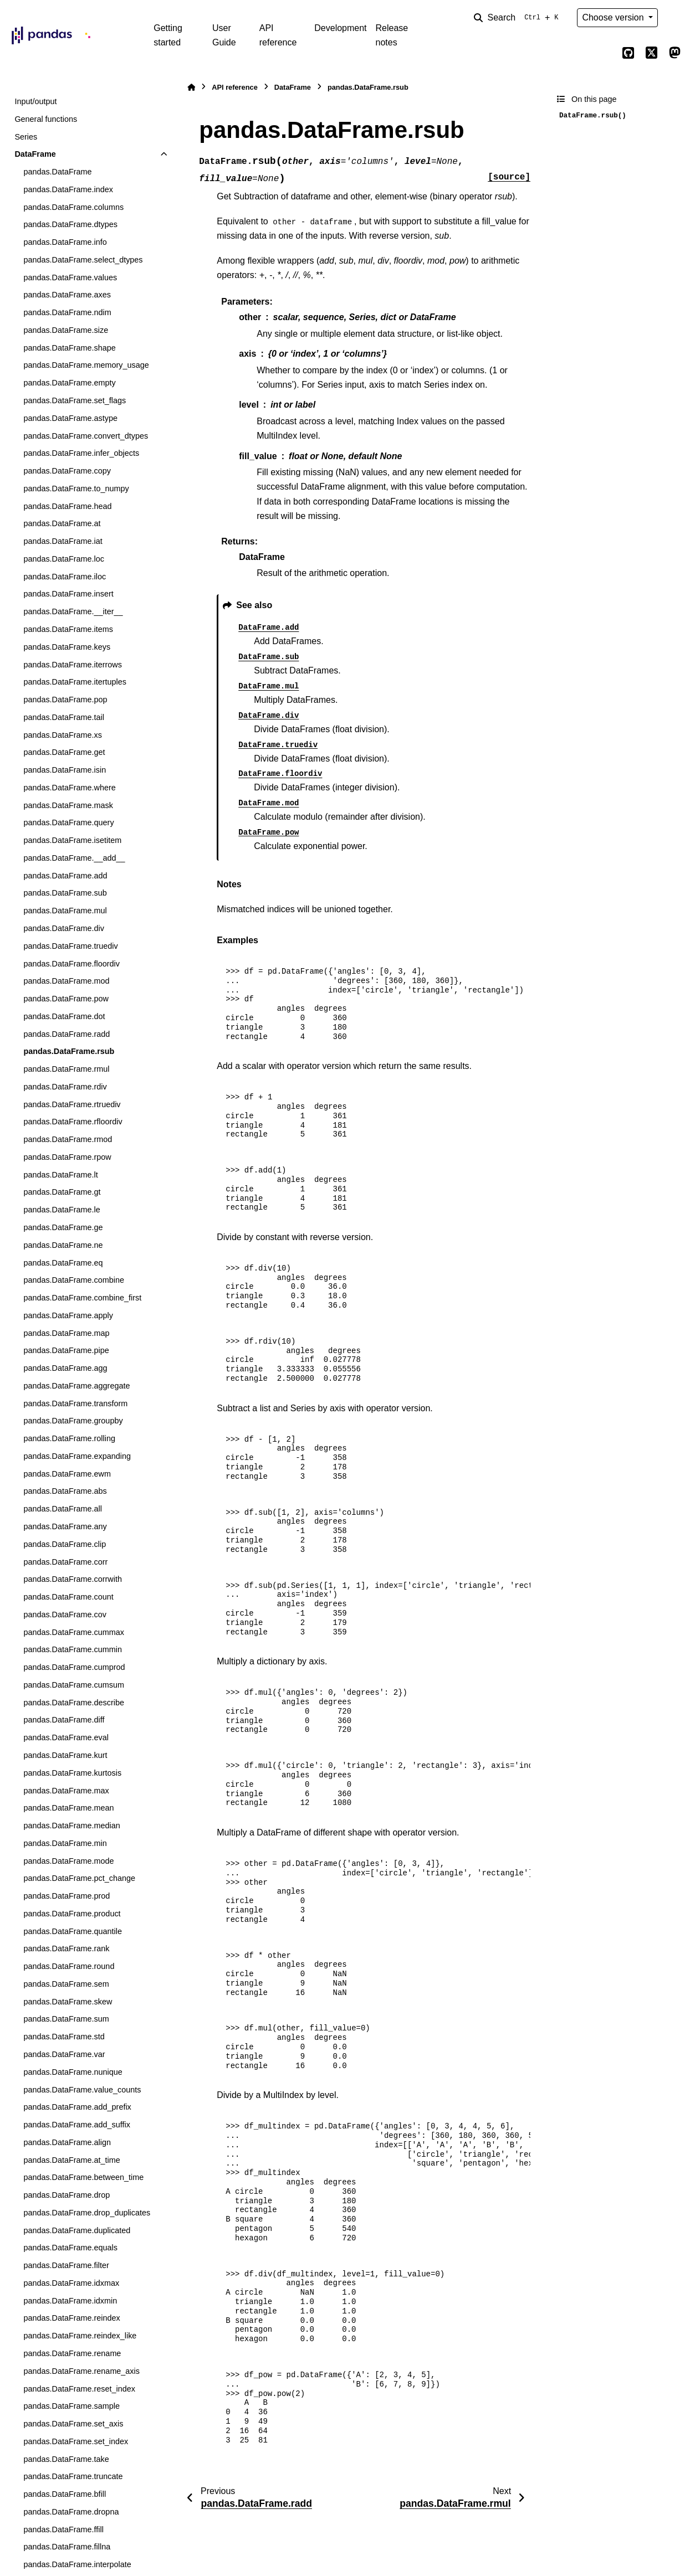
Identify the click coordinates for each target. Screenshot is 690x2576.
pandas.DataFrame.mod (66, 980)
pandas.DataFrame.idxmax (71, 2283)
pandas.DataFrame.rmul (66, 1069)
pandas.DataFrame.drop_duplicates (86, 2212)
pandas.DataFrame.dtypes (70, 224)
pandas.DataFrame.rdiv (64, 1086)
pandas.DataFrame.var (64, 2054)
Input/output (35, 101)
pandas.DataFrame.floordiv (71, 963)
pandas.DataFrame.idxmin (70, 2300)
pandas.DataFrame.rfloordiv (72, 1121)
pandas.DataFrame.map (66, 1333)
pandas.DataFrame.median (71, 1825)
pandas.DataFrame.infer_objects (81, 453)
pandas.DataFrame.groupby (72, 1420)
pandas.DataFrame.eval (66, 1737)
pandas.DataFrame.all (62, 1508)
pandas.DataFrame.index (68, 189)
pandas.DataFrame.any (64, 1526)
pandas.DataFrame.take (66, 2459)
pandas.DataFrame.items (68, 629)
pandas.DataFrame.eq (63, 1262)
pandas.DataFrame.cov (64, 1614)
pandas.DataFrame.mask (68, 805)
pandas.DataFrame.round (68, 1966)
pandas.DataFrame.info (64, 242)
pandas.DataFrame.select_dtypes (82, 259)
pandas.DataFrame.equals (70, 2247)
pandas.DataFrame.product (71, 1913)
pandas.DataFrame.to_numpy (76, 488)
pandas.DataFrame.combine (73, 1280)
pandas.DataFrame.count (68, 1596)
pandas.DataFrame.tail (63, 717)
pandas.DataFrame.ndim (67, 312)
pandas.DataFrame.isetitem (72, 840)
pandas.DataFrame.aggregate (76, 1385)
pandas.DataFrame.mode (68, 1861)
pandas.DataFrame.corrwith (72, 1579)
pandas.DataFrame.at (61, 523)
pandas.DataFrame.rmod (67, 1139)
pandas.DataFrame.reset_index (79, 2388)
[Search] (518, 18)
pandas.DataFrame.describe (73, 1702)
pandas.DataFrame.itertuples (74, 681)
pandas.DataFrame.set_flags (74, 400)
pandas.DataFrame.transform (75, 1403)
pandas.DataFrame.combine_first (82, 1297)
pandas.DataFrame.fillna (66, 2546)
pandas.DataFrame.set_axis (73, 2423)
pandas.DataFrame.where (69, 787)
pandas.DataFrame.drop (66, 2195)
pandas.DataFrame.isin (64, 769)
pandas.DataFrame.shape (69, 347)
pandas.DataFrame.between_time (83, 2177)
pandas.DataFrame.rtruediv (71, 1104)
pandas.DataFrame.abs (64, 1491)
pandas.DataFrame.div (63, 928)
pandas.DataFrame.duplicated (76, 2230)
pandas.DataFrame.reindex (71, 2317)
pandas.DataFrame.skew (67, 2001)
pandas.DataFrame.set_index (75, 2441)
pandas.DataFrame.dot (64, 1016)
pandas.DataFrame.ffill (63, 2529)
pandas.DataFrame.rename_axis (81, 2371)
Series (25, 136)
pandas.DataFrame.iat (62, 541)
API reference (278, 35)
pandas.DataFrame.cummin (72, 1649)
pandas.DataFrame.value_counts (82, 2089)
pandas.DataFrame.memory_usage (86, 365)
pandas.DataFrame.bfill (64, 2494)
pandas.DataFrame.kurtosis (72, 1772)
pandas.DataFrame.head (67, 506)
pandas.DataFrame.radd (66, 1034)
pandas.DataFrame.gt (61, 1191)
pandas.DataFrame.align (67, 2142)
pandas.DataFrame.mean (68, 1807)
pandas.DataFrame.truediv (70, 946)
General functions (45, 119)
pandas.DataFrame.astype (70, 418)
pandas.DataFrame (57, 171)
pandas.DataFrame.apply (68, 1315)
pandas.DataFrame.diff (63, 1719)
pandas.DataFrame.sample (71, 2406)
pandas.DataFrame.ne (63, 1245)
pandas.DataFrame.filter (66, 2265)
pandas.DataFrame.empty (69, 382)
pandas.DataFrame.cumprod (74, 1667)
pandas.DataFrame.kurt (65, 1755)
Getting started (168, 35)
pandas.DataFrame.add (65, 875)
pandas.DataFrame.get (64, 752)
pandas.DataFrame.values (70, 277)
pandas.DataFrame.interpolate (77, 2564)
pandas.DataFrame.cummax (73, 1632)
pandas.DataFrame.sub (64, 892)
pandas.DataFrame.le (61, 1209)
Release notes (392, 35)
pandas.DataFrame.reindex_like (79, 2335)
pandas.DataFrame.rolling (69, 1438)
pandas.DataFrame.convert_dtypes (85, 435)
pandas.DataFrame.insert (68, 593)
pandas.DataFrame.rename (72, 2353)
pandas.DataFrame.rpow (67, 1157)
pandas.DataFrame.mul (64, 910)
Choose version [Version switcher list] (614, 17)
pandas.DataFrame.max (66, 1790)
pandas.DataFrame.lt (60, 1174)
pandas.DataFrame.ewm (67, 1473)
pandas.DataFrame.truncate (72, 2476)
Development (340, 28)
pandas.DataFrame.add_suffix (76, 2124)
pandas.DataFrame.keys (66, 646)
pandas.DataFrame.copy (67, 470)
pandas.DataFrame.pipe (66, 1350)
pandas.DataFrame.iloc (64, 576)
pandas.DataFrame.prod (66, 1895)
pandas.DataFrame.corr (65, 1561)
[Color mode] (674, 17)
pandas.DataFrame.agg (65, 1368)
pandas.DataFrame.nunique (72, 2072)
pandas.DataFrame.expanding (77, 1456)
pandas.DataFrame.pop (65, 699)
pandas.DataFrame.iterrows (72, 664)
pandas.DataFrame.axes (67, 294)
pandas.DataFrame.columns (73, 207)
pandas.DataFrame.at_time (71, 2160)
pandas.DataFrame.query (68, 822)
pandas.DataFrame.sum (66, 2018)
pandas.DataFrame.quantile (72, 1931)
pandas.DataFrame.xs (62, 735)
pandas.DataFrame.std (63, 2036)
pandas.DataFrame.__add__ (74, 857)
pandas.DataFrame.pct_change (79, 1878)
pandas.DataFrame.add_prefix (77, 2106)
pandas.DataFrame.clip (64, 1544)
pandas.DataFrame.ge (63, 1227)
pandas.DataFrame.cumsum (73, 1684)
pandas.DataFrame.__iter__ (72, 611)
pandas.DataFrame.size (65, 330)
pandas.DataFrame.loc (63, 558)
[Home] (191, 87)
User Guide (224, 35)
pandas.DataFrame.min (64, 1843)
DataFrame (34, 154)
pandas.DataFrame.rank (66, 1948)
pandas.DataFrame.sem (66, 1983)
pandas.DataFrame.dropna (71, 2511)
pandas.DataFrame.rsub (68, 1051)
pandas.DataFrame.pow (66, 998)
